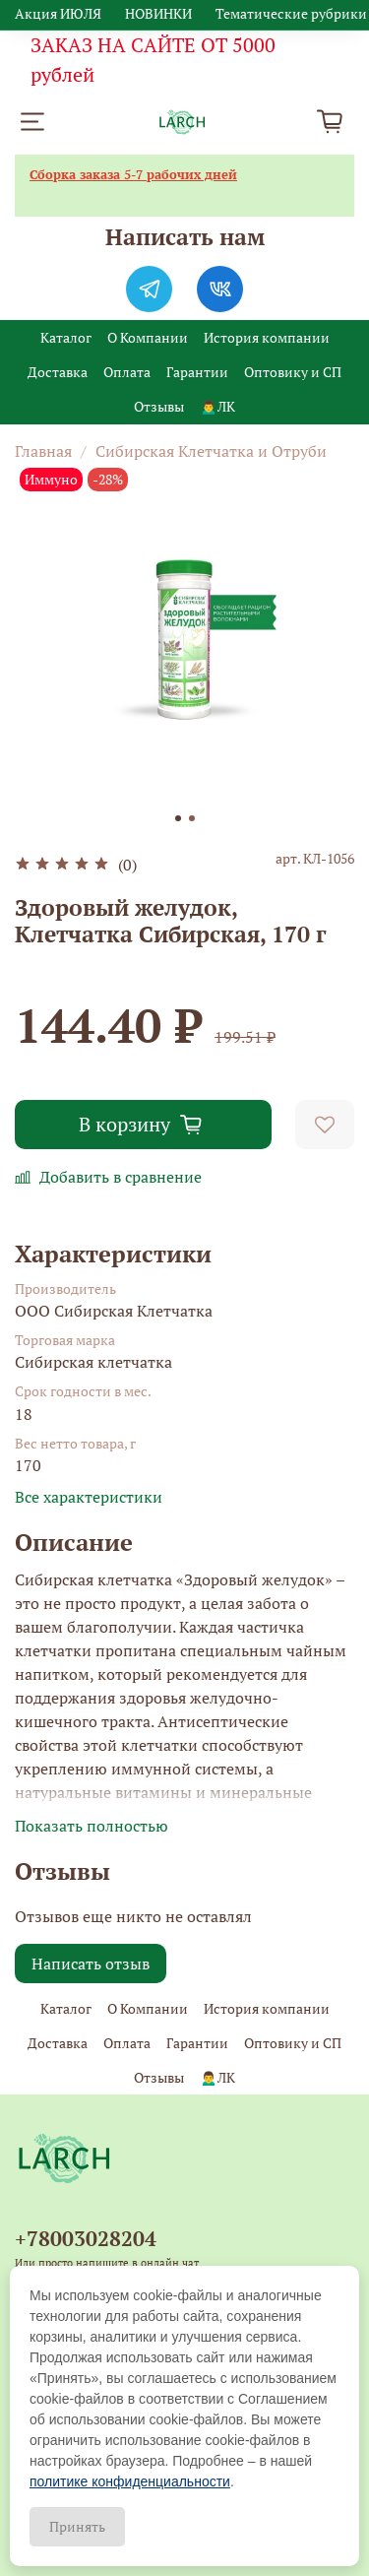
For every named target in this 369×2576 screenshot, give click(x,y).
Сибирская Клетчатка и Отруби (211, 451)
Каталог (66, 337)
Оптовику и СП (292, 371)
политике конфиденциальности (130, 2481)
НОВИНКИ (158, 13)
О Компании (147, 337)
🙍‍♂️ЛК (217, 406)
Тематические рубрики (291, 13)
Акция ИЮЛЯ (58, 13)
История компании (267, 337)
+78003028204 (85, 2238)
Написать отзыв (90, 1963)
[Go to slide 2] (192, 818)
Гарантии (197, 371)
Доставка (58, 371)
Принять (77, 2526)
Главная (43, 451)
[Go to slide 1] (178, 818)
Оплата (127, 371)
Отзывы (159, 406)
